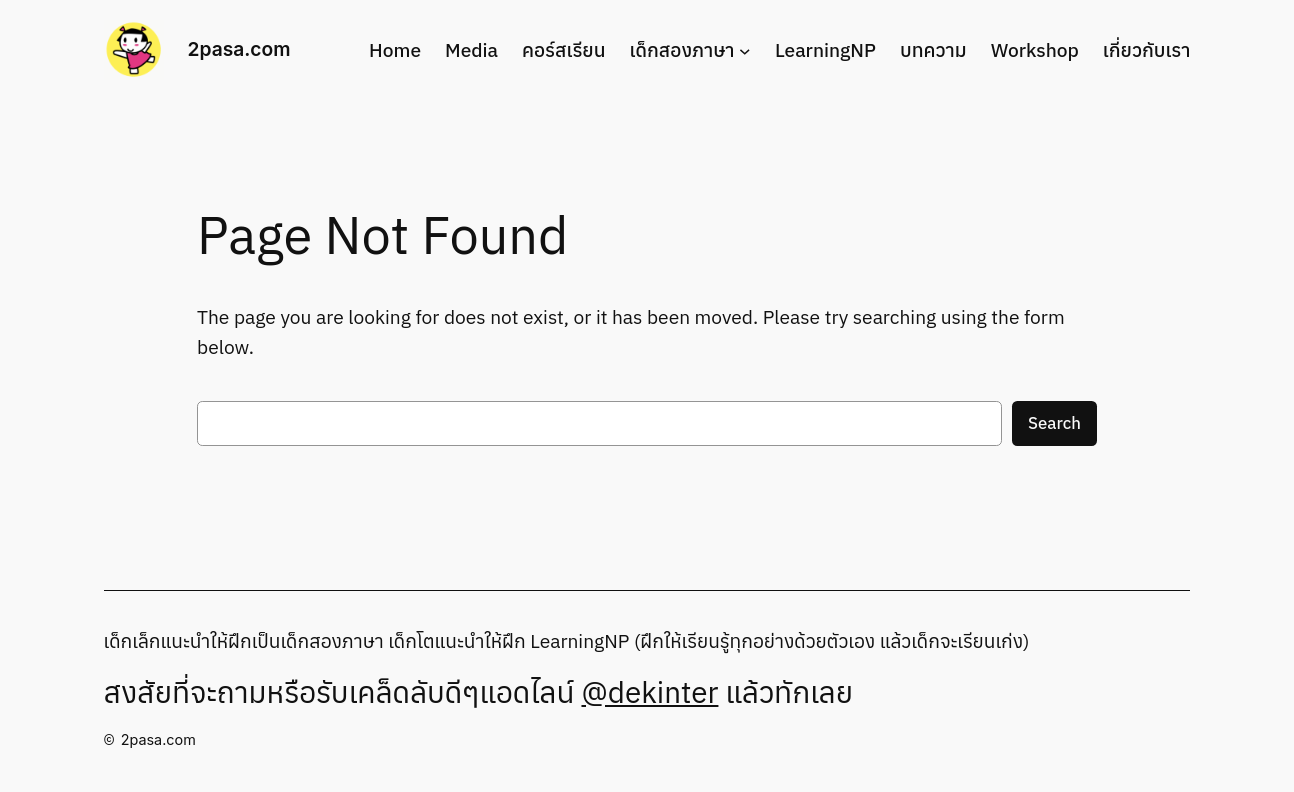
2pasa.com (239, 49)
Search (1054, 423)
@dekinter (649, 692)
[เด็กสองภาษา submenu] (745, 50)
